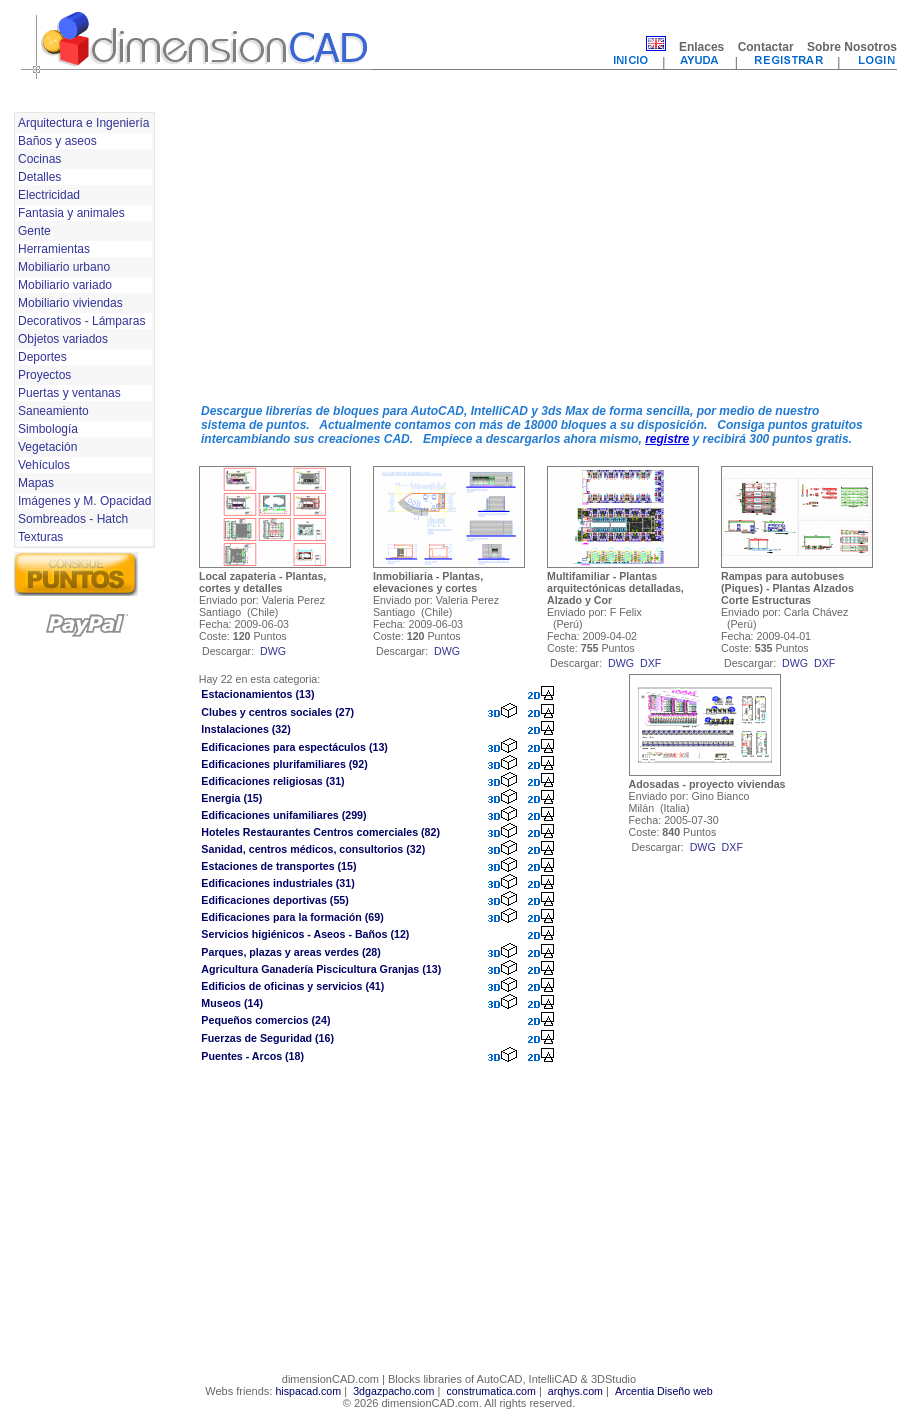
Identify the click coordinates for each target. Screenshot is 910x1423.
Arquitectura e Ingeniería (83, 123)
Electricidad (49, 195)
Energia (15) (231, 798)
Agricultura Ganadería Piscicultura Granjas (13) (321, 969)
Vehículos (44, 465)
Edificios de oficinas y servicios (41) (292, 986)
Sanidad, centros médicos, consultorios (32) (313, 849)
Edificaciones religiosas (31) (272, 781)
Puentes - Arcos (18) (252, 1056)
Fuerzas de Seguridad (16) (267, 1038)
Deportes (42, 357)
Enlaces (701, 47)
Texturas (40, 537)
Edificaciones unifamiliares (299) (283, 815)
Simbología (48, 429)
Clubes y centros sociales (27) (277, 712)
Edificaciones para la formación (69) (292, 917)
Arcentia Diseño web (664, 1391)
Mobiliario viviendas (70, 303)
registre (667, 439)
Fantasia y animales (71, 213)
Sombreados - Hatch (73, 519)
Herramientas (54, 249)
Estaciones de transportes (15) (278, 866)
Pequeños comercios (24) (265, 1020)
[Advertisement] (435, 248)
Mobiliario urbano (64, 267)
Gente (34, 231)
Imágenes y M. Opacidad (84, 501)
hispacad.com (308, 1391)
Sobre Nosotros (852, 47)
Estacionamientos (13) (257, 694)
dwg (273, 651)
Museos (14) (232, 1003)
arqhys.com (575, 1391)
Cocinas (39, 159)
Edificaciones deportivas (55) (274, 900)
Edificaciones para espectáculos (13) (294, 747)
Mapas (36, 483)
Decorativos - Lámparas (81, 321)
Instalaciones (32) (245, 729)
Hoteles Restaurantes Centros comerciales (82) (320, 832)
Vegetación (47, 447)
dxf (650, 663)
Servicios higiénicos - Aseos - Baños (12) (305, 934)
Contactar (766, 47)
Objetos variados (63, 339)
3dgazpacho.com (393, 1391)
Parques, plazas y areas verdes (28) (291, 952)
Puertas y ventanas (69, 393)
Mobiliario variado (65, 285)
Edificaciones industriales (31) (277, 883)
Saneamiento (53, 411)
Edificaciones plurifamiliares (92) (284, 764)
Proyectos (44, 375)
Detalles (39, 177)
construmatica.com (490, 1391)
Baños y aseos (57, 141)
